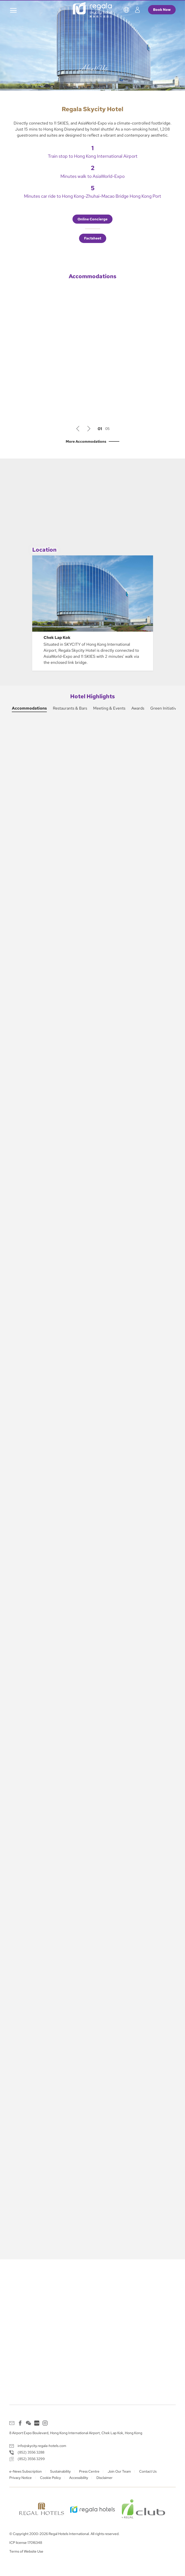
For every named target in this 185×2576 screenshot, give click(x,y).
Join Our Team (119, 2471)
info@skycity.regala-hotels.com (42, 2445)
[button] (78, 429)
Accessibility (78, 2477)
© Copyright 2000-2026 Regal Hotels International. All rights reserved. (64, 2533)
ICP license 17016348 (25, 2542)
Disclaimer (104, 2477)
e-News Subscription (25, 2471)
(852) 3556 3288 (31, 2452)
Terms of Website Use (26, 2551)
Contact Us (148, 2471)
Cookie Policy (50, 2477)
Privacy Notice (20, 2477)
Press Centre (89, 2471)
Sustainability (60, 2471)
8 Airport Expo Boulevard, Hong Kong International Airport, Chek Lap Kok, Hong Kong (75, 2433)
